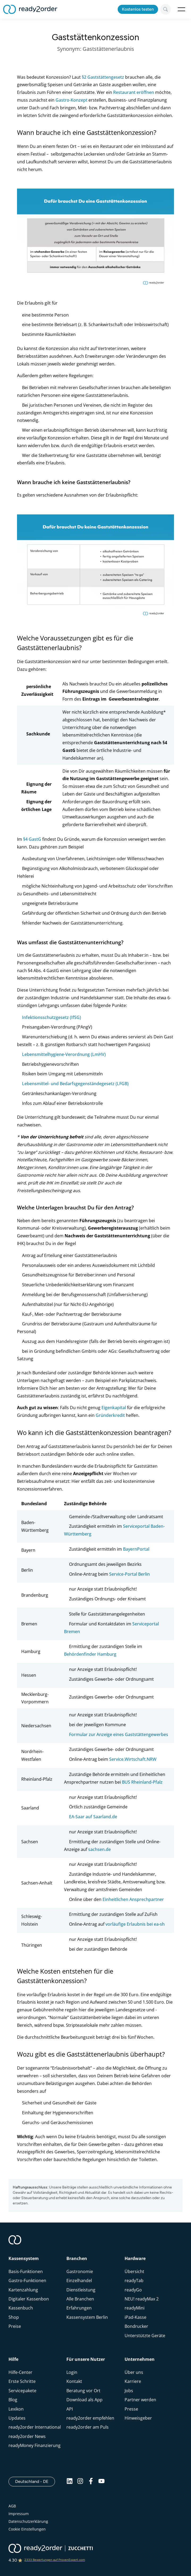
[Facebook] (91, 2482)
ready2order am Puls (87, 2427)
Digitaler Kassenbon (29, 2299)
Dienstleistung (80, 2290)
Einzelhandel (79, 2280)
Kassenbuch (21, 2308)
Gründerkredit (110, 1415)
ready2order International (35, 2427)
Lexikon (16, 2409)
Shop (14, 2317)
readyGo (133, 2290)
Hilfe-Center (20, 2372)
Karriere (133, 2381)
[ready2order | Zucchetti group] (51, 2549)
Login (71, 2372)
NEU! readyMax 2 (142, 2299)
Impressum (19, 2513)
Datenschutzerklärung (28, 2521)
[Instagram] (80, 2482)
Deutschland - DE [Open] (35, 2481)
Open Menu (181, 9)
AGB (12, 2505)
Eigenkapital (113, 1407)
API (69, 2409)
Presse (131, 2409)
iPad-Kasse (135, 2317)
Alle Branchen (80, 2299)
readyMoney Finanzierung (35, 2445)
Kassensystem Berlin (87, 2317)
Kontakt (74, 2381)
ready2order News (27, 2436)
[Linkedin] (69, 2482)
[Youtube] (101, 2482)
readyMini (135, 2308)
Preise (15, 2326)
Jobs (129, 2391)
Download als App (84, 2400)
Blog (13, 2400)
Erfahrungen (79, 2308)
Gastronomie (79, 2271)
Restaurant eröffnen (133, 92)
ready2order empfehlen (90, 2418)
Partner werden (140, 2400)
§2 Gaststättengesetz (103, 77)
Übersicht (134, 2271)
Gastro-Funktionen (27, 2280)
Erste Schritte (22, 2381)
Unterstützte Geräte (145, 2335)
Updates (17, 2418)
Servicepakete (22, 2391)
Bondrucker (136, 2326)
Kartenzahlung (23, 2290)
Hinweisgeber (138, 2418)
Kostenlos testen (138, 9)
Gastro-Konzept (71, 100)
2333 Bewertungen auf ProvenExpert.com (54, 2560)
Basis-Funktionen (26, 2271)
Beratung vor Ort (83, 2391)
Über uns (134, 2372)
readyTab (134, 2280)
